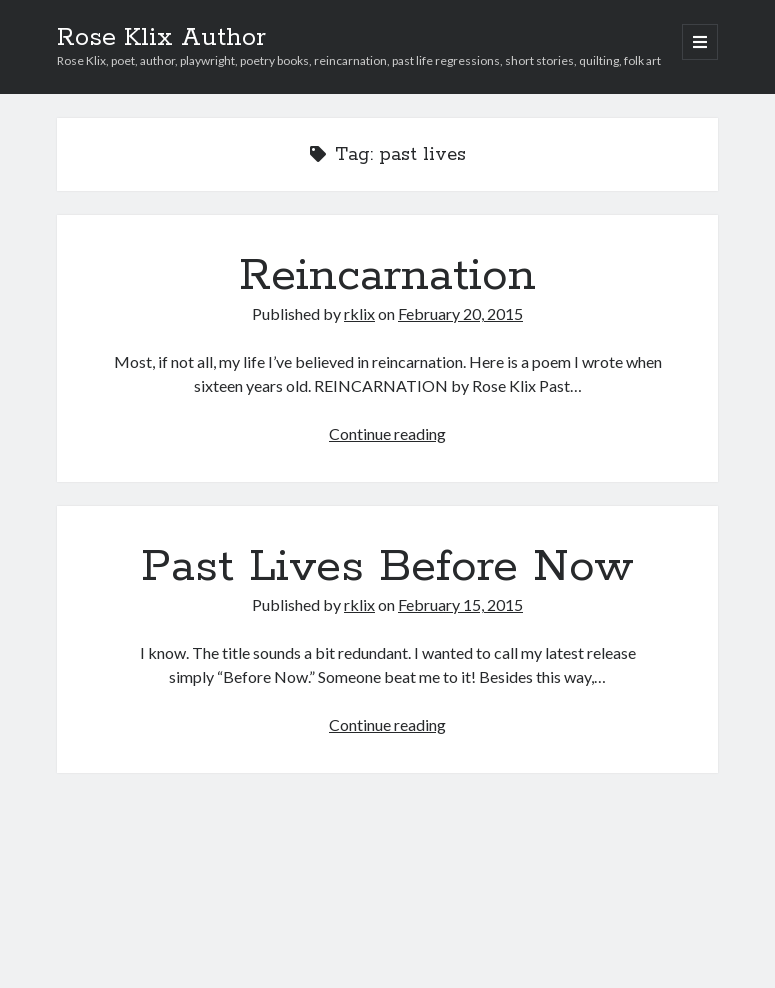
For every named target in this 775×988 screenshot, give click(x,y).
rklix (359, 313)
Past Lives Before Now (387, 567)
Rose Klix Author (161, 38)
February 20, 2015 (460, 313)
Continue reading (387, 433)
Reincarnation (387, 276)
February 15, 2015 (460, 604)
